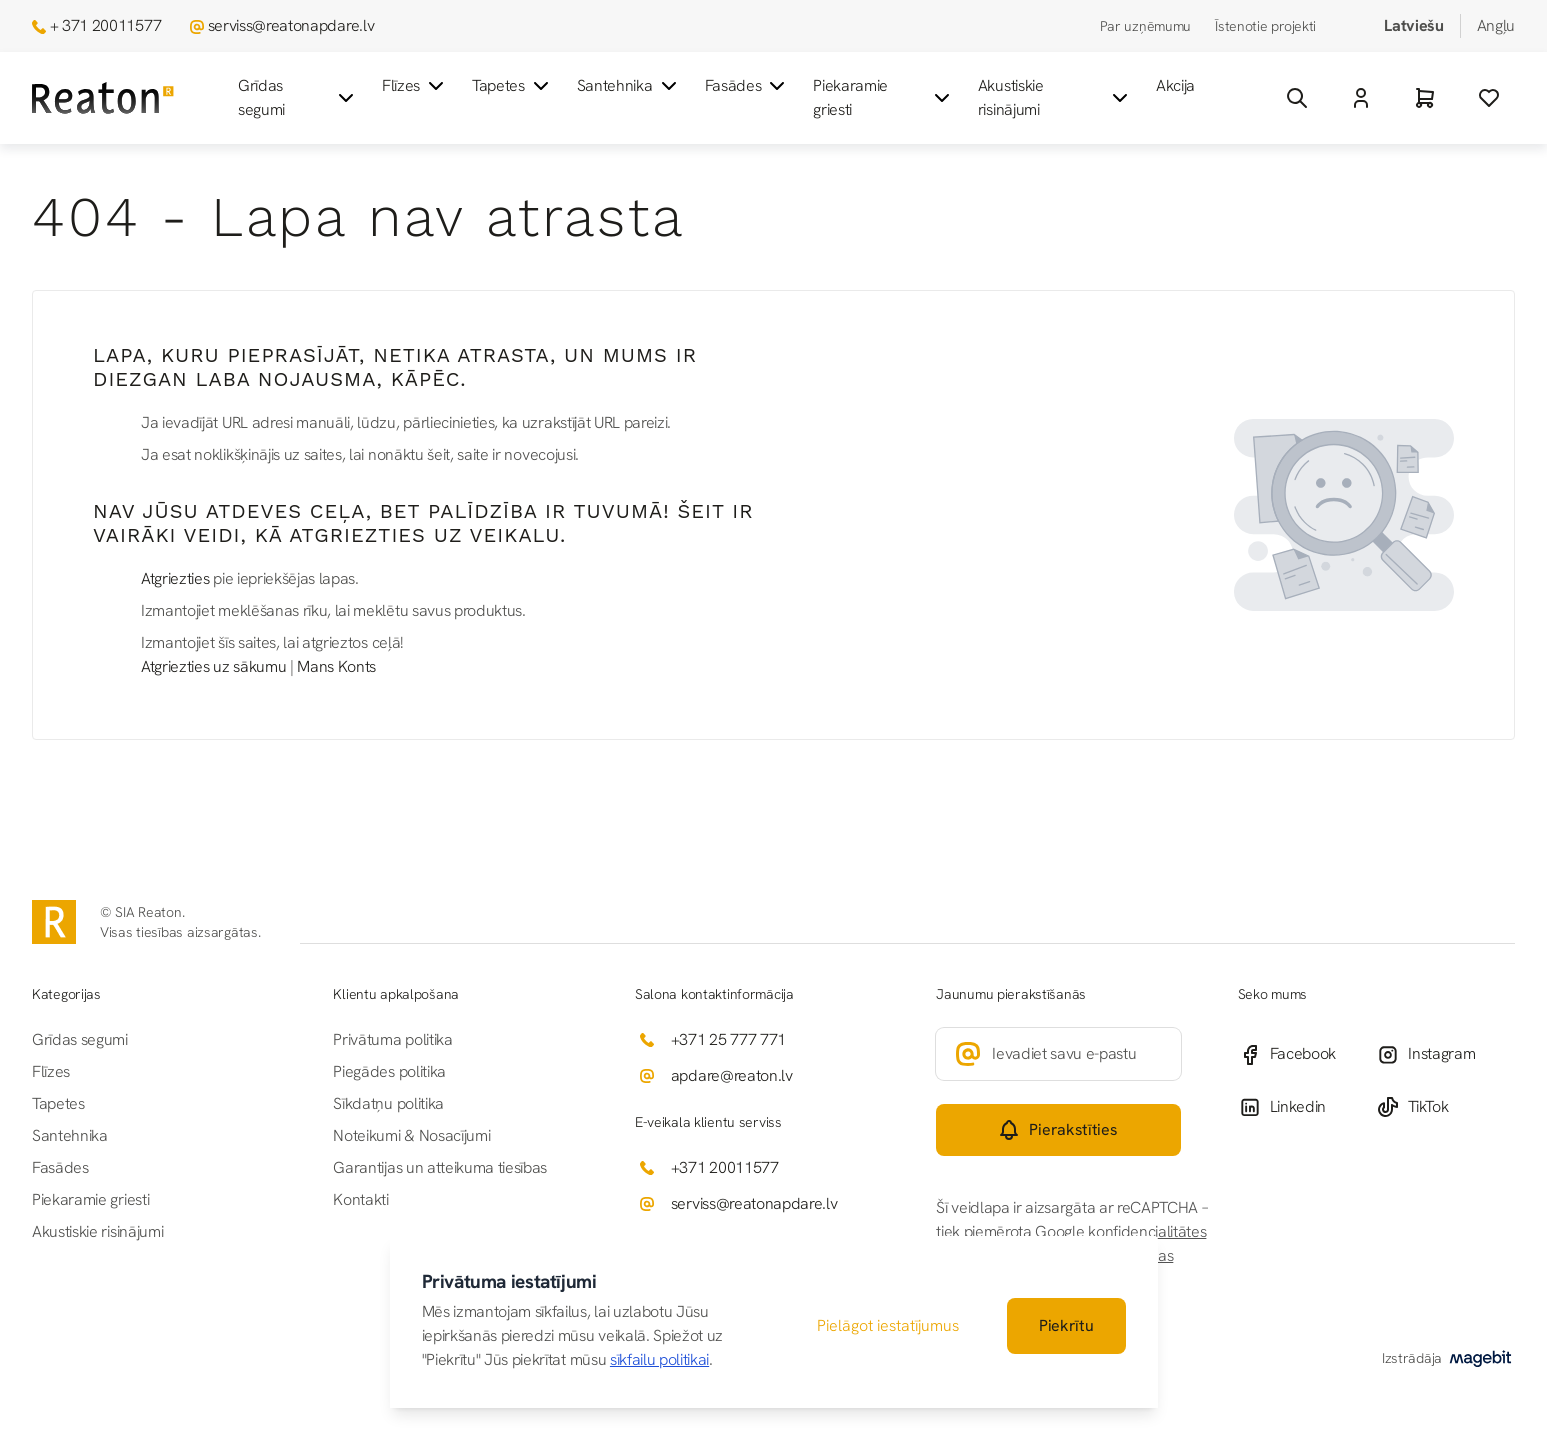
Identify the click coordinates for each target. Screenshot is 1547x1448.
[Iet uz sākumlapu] (103, 98)
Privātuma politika (392, 1039)
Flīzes (415, 86)
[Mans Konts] (1361, 98)
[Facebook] (1307, 1054)
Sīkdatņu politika (388, 1103)
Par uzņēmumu (1146, 26)
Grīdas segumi (298, 97)
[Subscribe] (1058, 1130)
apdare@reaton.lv (732, 1075)
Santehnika (629, 86)
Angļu (1496, 25)
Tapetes (512, 86)
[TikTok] (1445, 1107)
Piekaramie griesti (883, 97)
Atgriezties (175, 578)
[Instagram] (1445, 1054)
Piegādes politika (389, 1071)
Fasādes (747, 86)
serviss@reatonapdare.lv (291, 25)
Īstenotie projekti (1265, 26)
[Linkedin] (1307, 1107)
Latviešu (1413, 25)
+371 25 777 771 (728, 1039)
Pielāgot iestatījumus (888, 1325)
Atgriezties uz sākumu (213, 666)
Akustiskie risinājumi (1055, 97)
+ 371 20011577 (106, 25)
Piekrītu (1066, 1325)
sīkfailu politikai (659, 1359)
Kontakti (360, 1199)
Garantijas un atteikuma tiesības (440, 1167)
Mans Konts (336, 666)
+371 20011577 (725, 1167)
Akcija (1175, 85)
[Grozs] (1425, 98)
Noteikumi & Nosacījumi (411, 1135)
